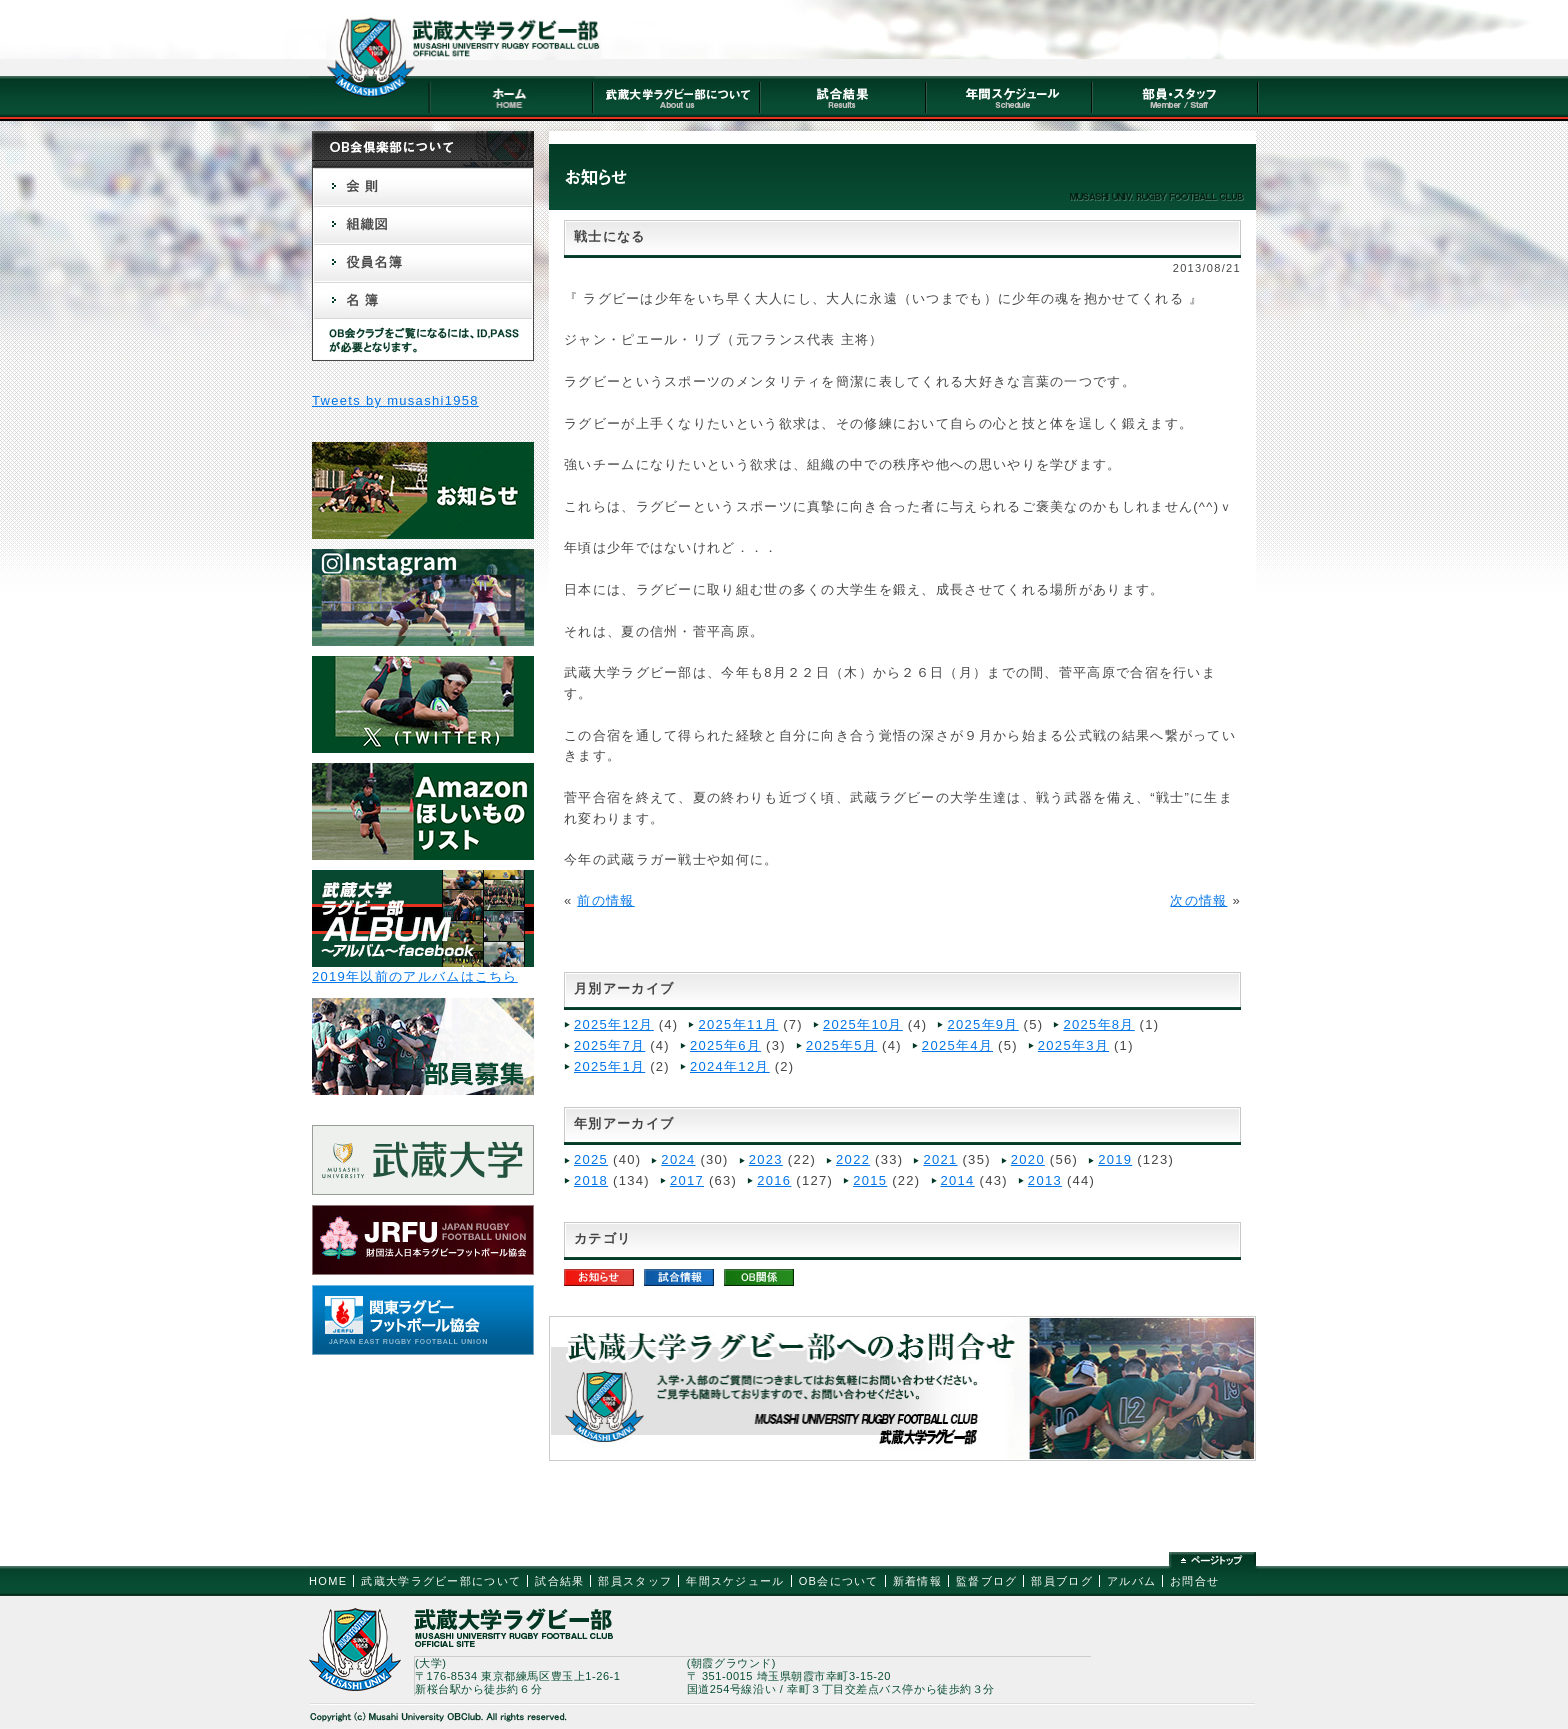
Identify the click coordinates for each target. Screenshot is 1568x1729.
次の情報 (1198, 900)
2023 (766, 1159)
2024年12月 (730, 1066)
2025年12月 (614, 1024)
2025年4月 (957, 1045)
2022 (853, 1159)
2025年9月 (982, 1024)
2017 (687, 1180)
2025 (591, 1159)
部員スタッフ (635, 1581)
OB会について (839, 1581)
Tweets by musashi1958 (395, 400)
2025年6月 (725, 1045)
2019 (1115, 1159)
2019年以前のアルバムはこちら (415, 976)
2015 (870, 1180)
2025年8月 (1098, 1024)
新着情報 (917, 1581)
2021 (940, 1159)
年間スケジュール (735, 1581)
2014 (958, 1180)
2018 (591, 1180)
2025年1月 (609, 1066)
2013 (1045, 1180)
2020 (1028, 1159)
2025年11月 (738, 1024)
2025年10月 (863, 1024)
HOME (328, 1581)
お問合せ (1194, 1581)
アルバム (1131, 1581)
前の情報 (605, 900)
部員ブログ (1062, 1581)
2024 (678, 1159)
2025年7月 (609, 1045)
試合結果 (559, 1581)
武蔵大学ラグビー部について (441, 1581)
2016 (774, 1180)
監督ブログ (987, 1581)
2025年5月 (841, 1045)
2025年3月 (1073, 1045)
